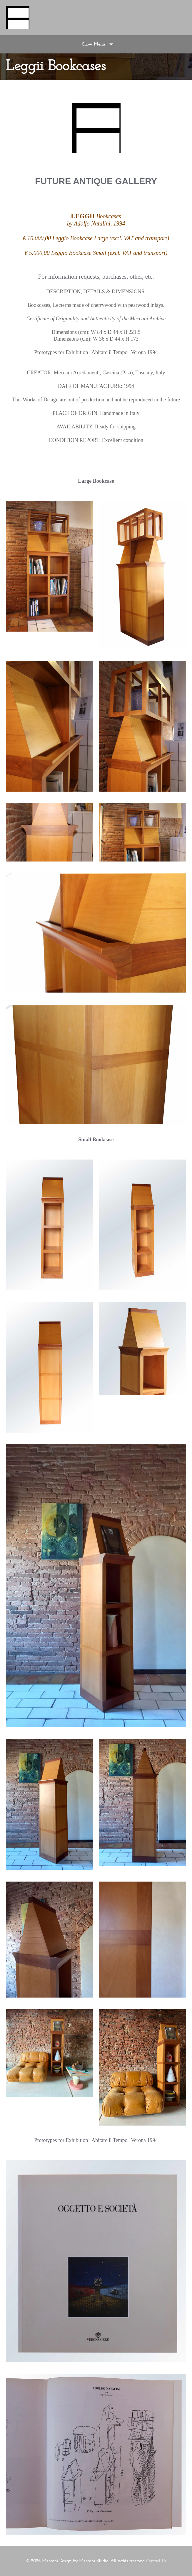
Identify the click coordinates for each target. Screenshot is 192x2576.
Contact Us (156, 2561)
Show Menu (93, 44)
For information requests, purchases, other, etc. (96, 276)
